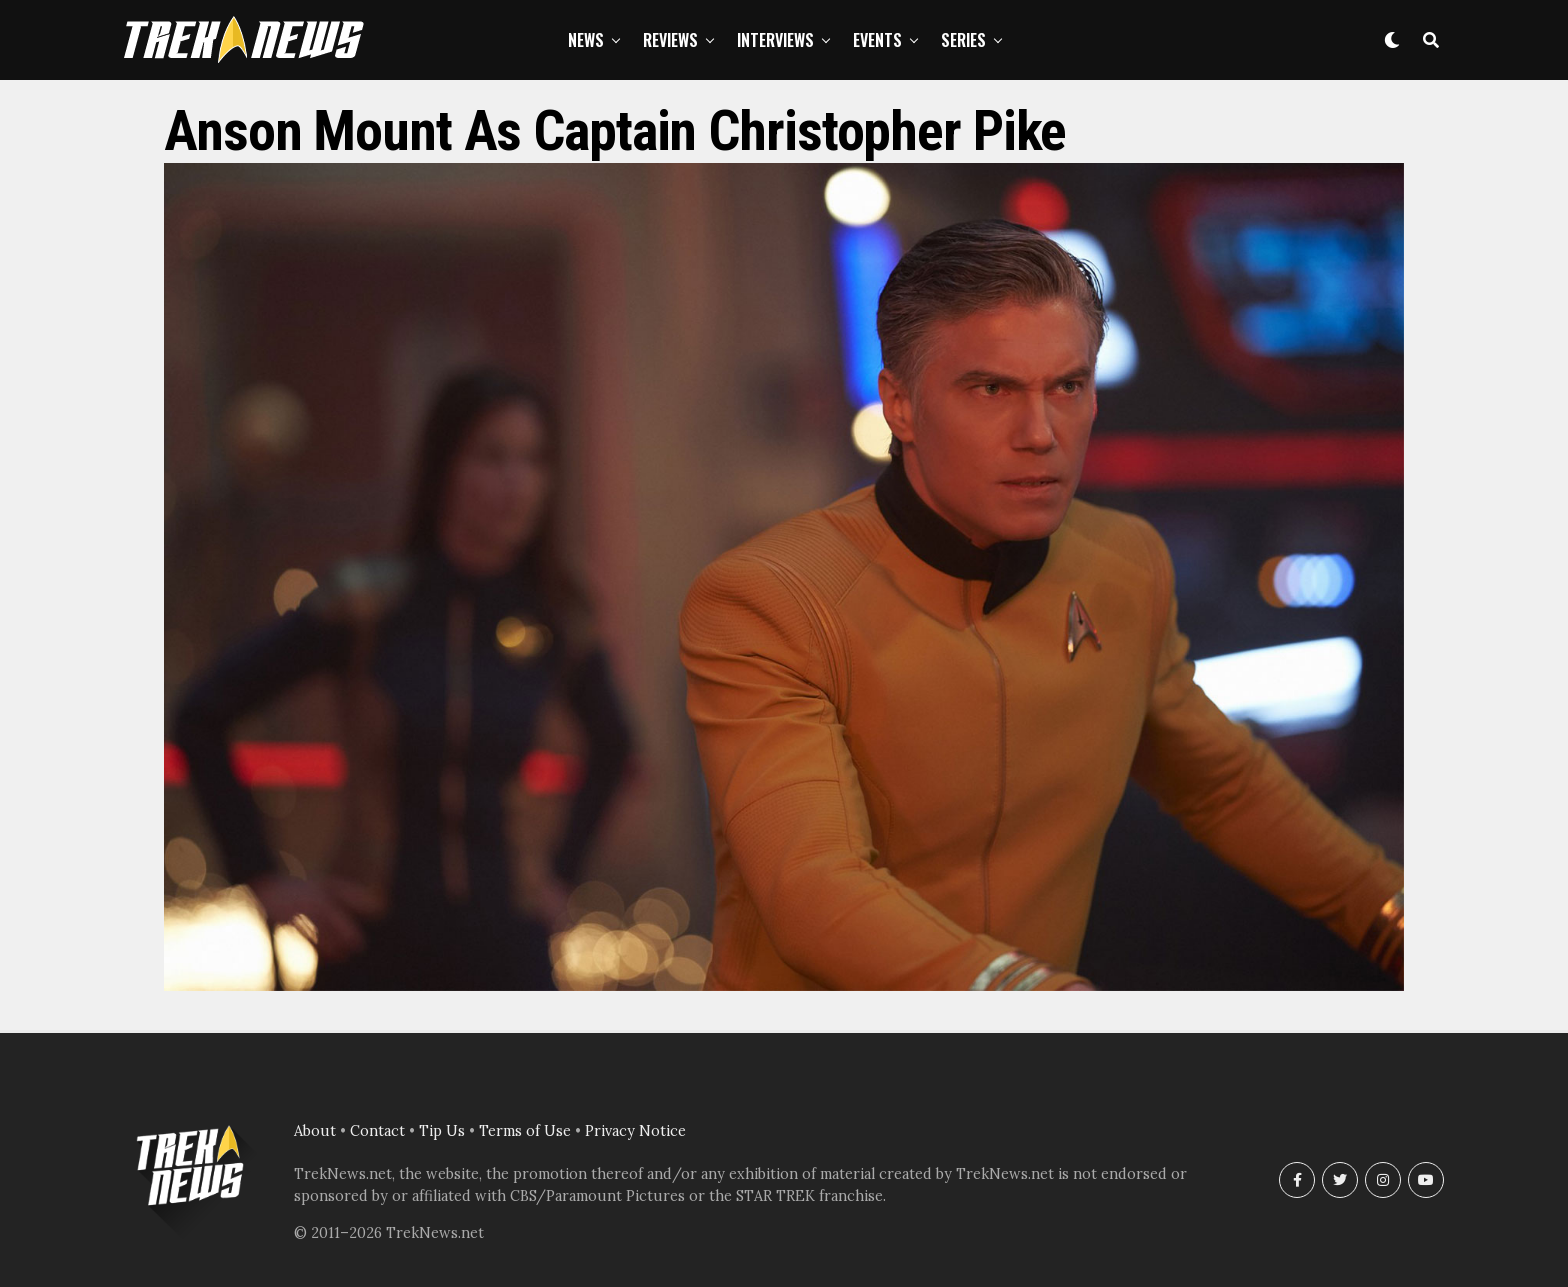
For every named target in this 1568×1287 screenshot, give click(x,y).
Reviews (670, 40)
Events (877, 40)
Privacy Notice (635, 1131)
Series (963, 40)
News (586, 40)
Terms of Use (525, 1131)
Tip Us (442, 1131)
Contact (377, 1131)
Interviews (775, 40)
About (315, 1131)
